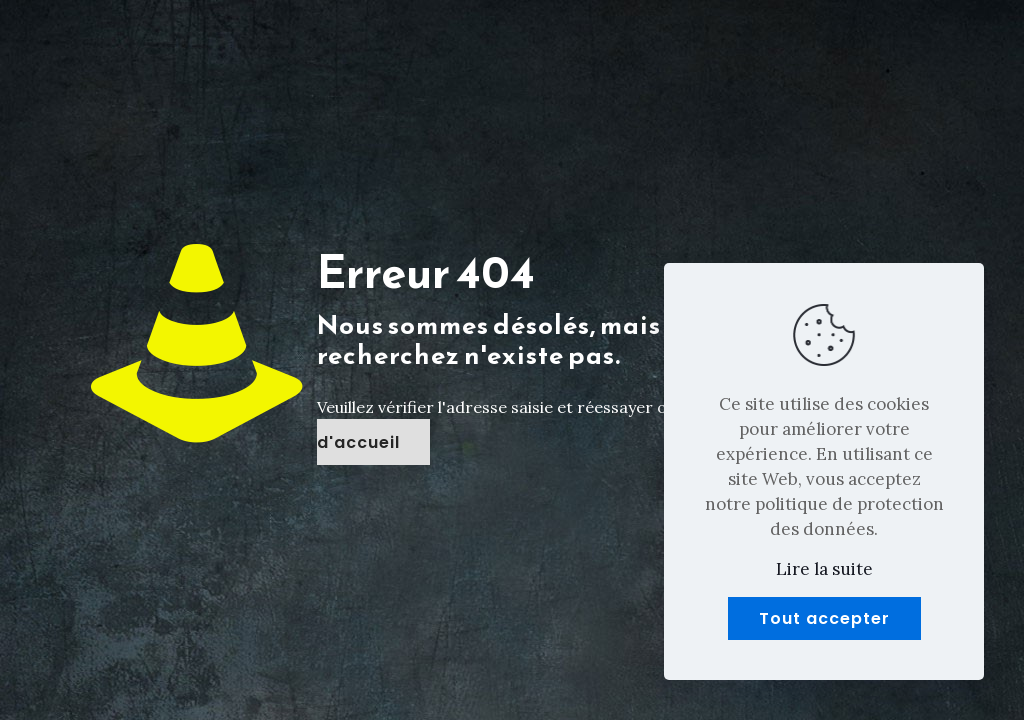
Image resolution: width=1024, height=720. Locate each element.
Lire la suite (824, 569)
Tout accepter (824, 618)
